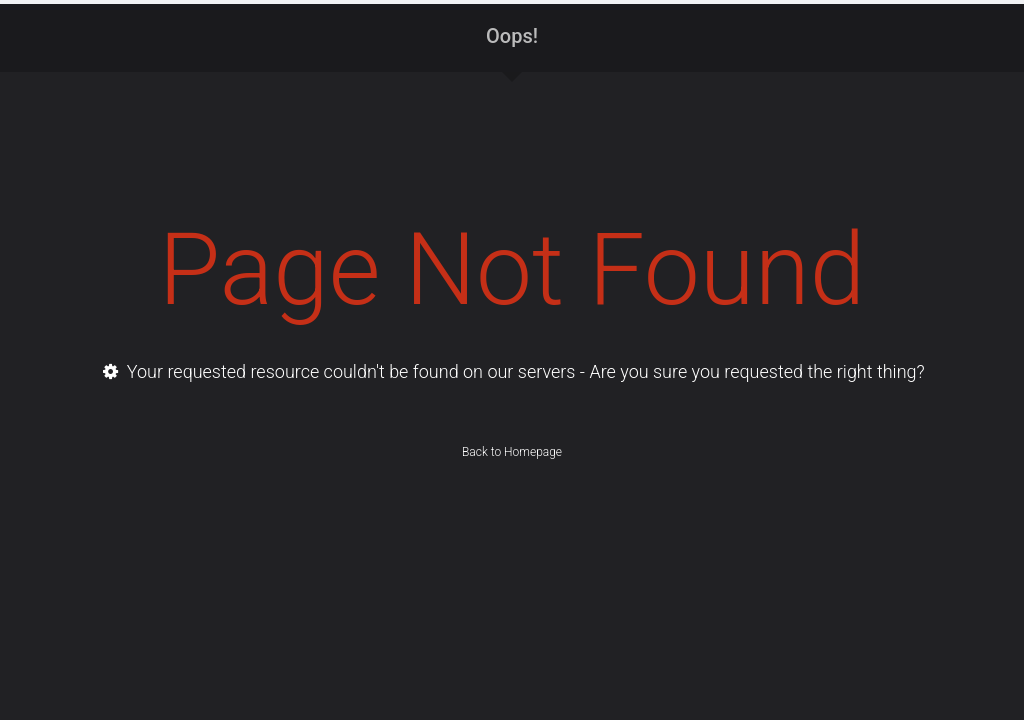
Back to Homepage (512, 452)
